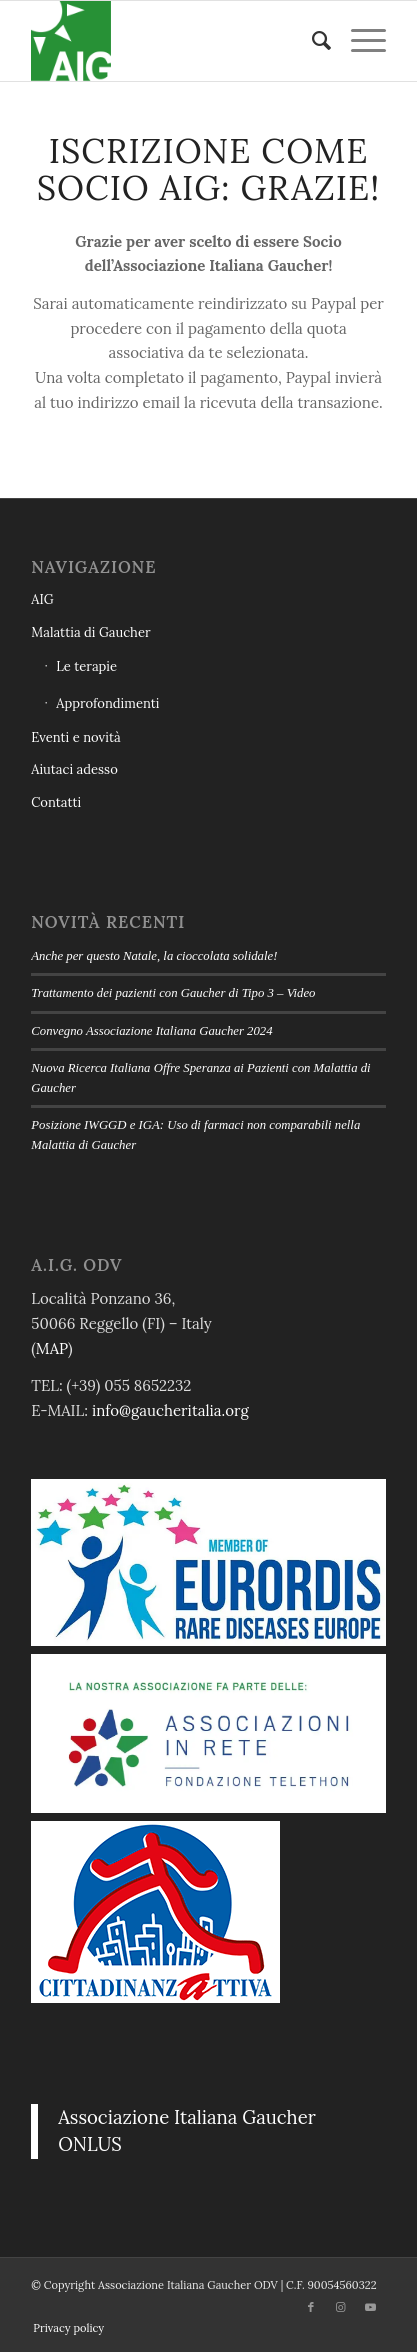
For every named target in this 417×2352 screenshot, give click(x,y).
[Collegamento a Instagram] (341, 2307)
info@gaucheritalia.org (170, 1410)
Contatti (56, 802)
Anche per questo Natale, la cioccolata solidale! (154, 956)
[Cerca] (311, 41)
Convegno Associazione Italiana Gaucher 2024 (151, 1031)
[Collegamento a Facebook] (311, 2307)
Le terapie (86, 666)
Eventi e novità (75, 737)
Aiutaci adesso (74, 769)
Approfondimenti (107, 703)
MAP (52, 1348)
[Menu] (358, 41)
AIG (42, 599)
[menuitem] (311, 41)
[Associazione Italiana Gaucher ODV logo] (173, 41)
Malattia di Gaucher (90, 632)
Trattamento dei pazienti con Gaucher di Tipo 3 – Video (173, 993)
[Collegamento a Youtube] (371, 2307)
